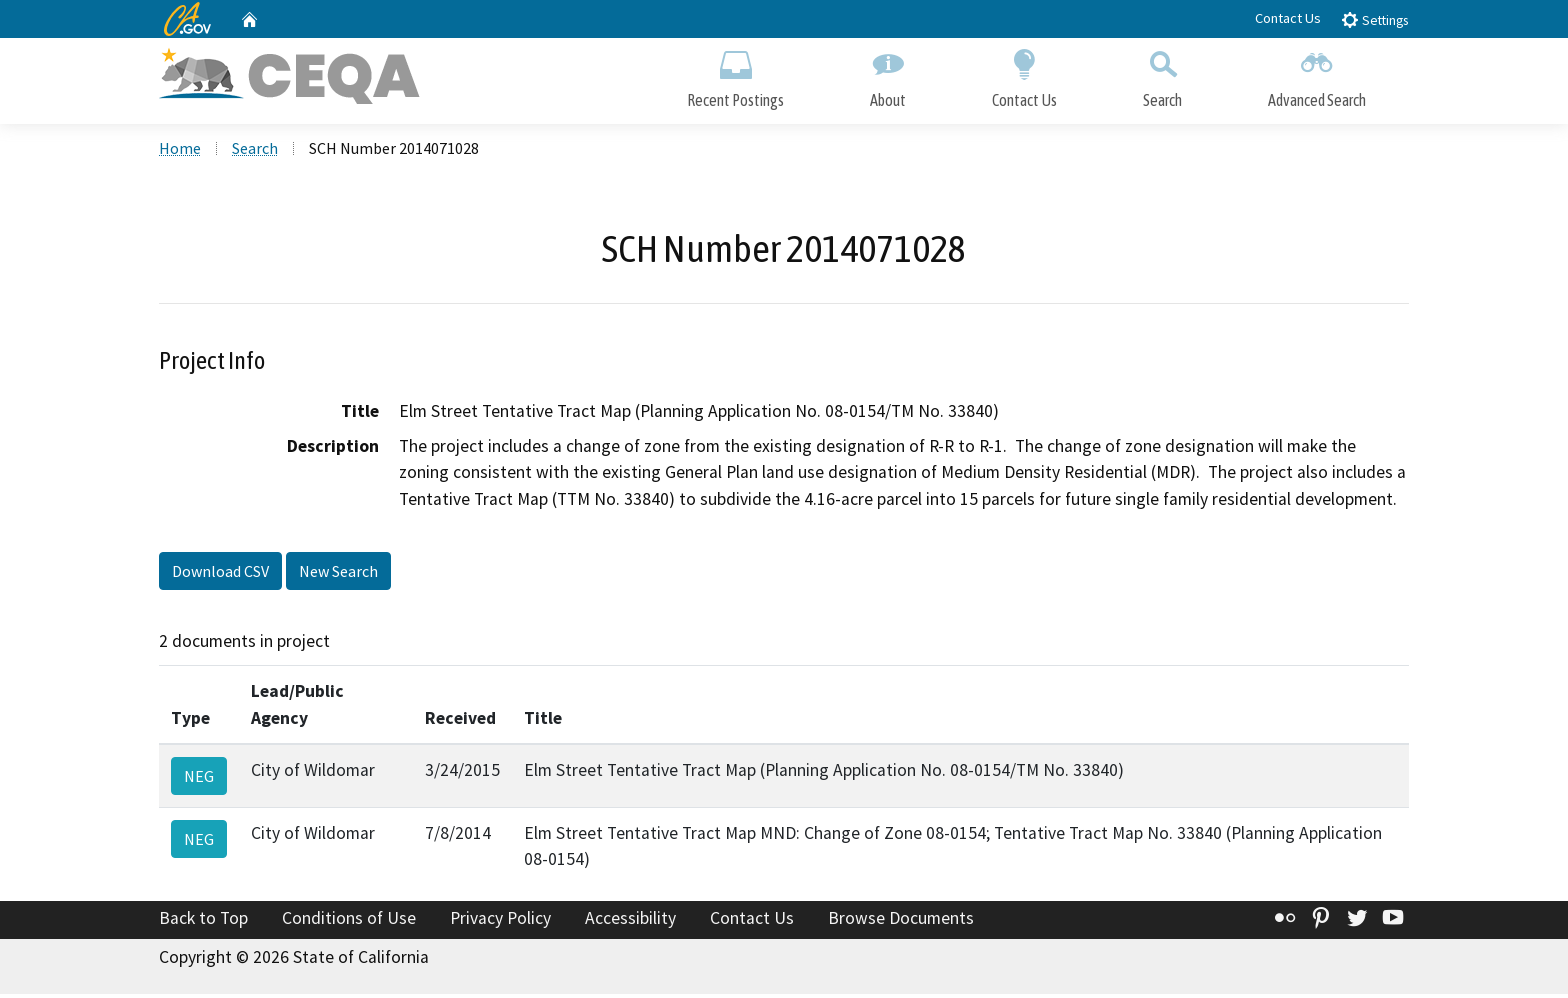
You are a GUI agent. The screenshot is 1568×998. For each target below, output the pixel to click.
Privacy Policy (500, 921)
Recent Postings (735, 77)
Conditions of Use (349, 921)
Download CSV (220, 574)
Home (180, 151)
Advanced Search (1317, 77)
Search (1162, 77)
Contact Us (1288, 18)
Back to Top (203, 921)
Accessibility (630, 921)
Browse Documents (901, 921)
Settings (1374, 19)
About (888, 77)
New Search (338, 574)
